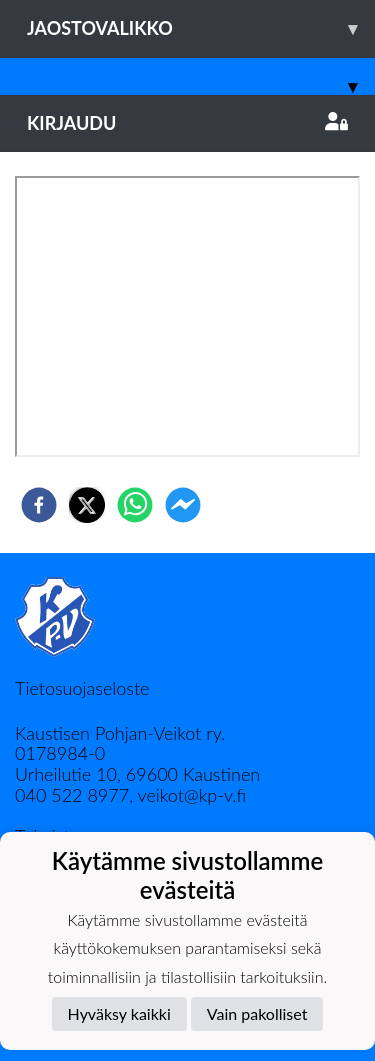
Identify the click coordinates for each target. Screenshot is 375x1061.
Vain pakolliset (257, 1013)
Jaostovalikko (201, 28)
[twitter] (87, 505)
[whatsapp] (135, 505)
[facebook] (39, 505)
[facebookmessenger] (183, 505)
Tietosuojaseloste (82, 688)
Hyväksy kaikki (119, 1013)
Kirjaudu (187, 123)
